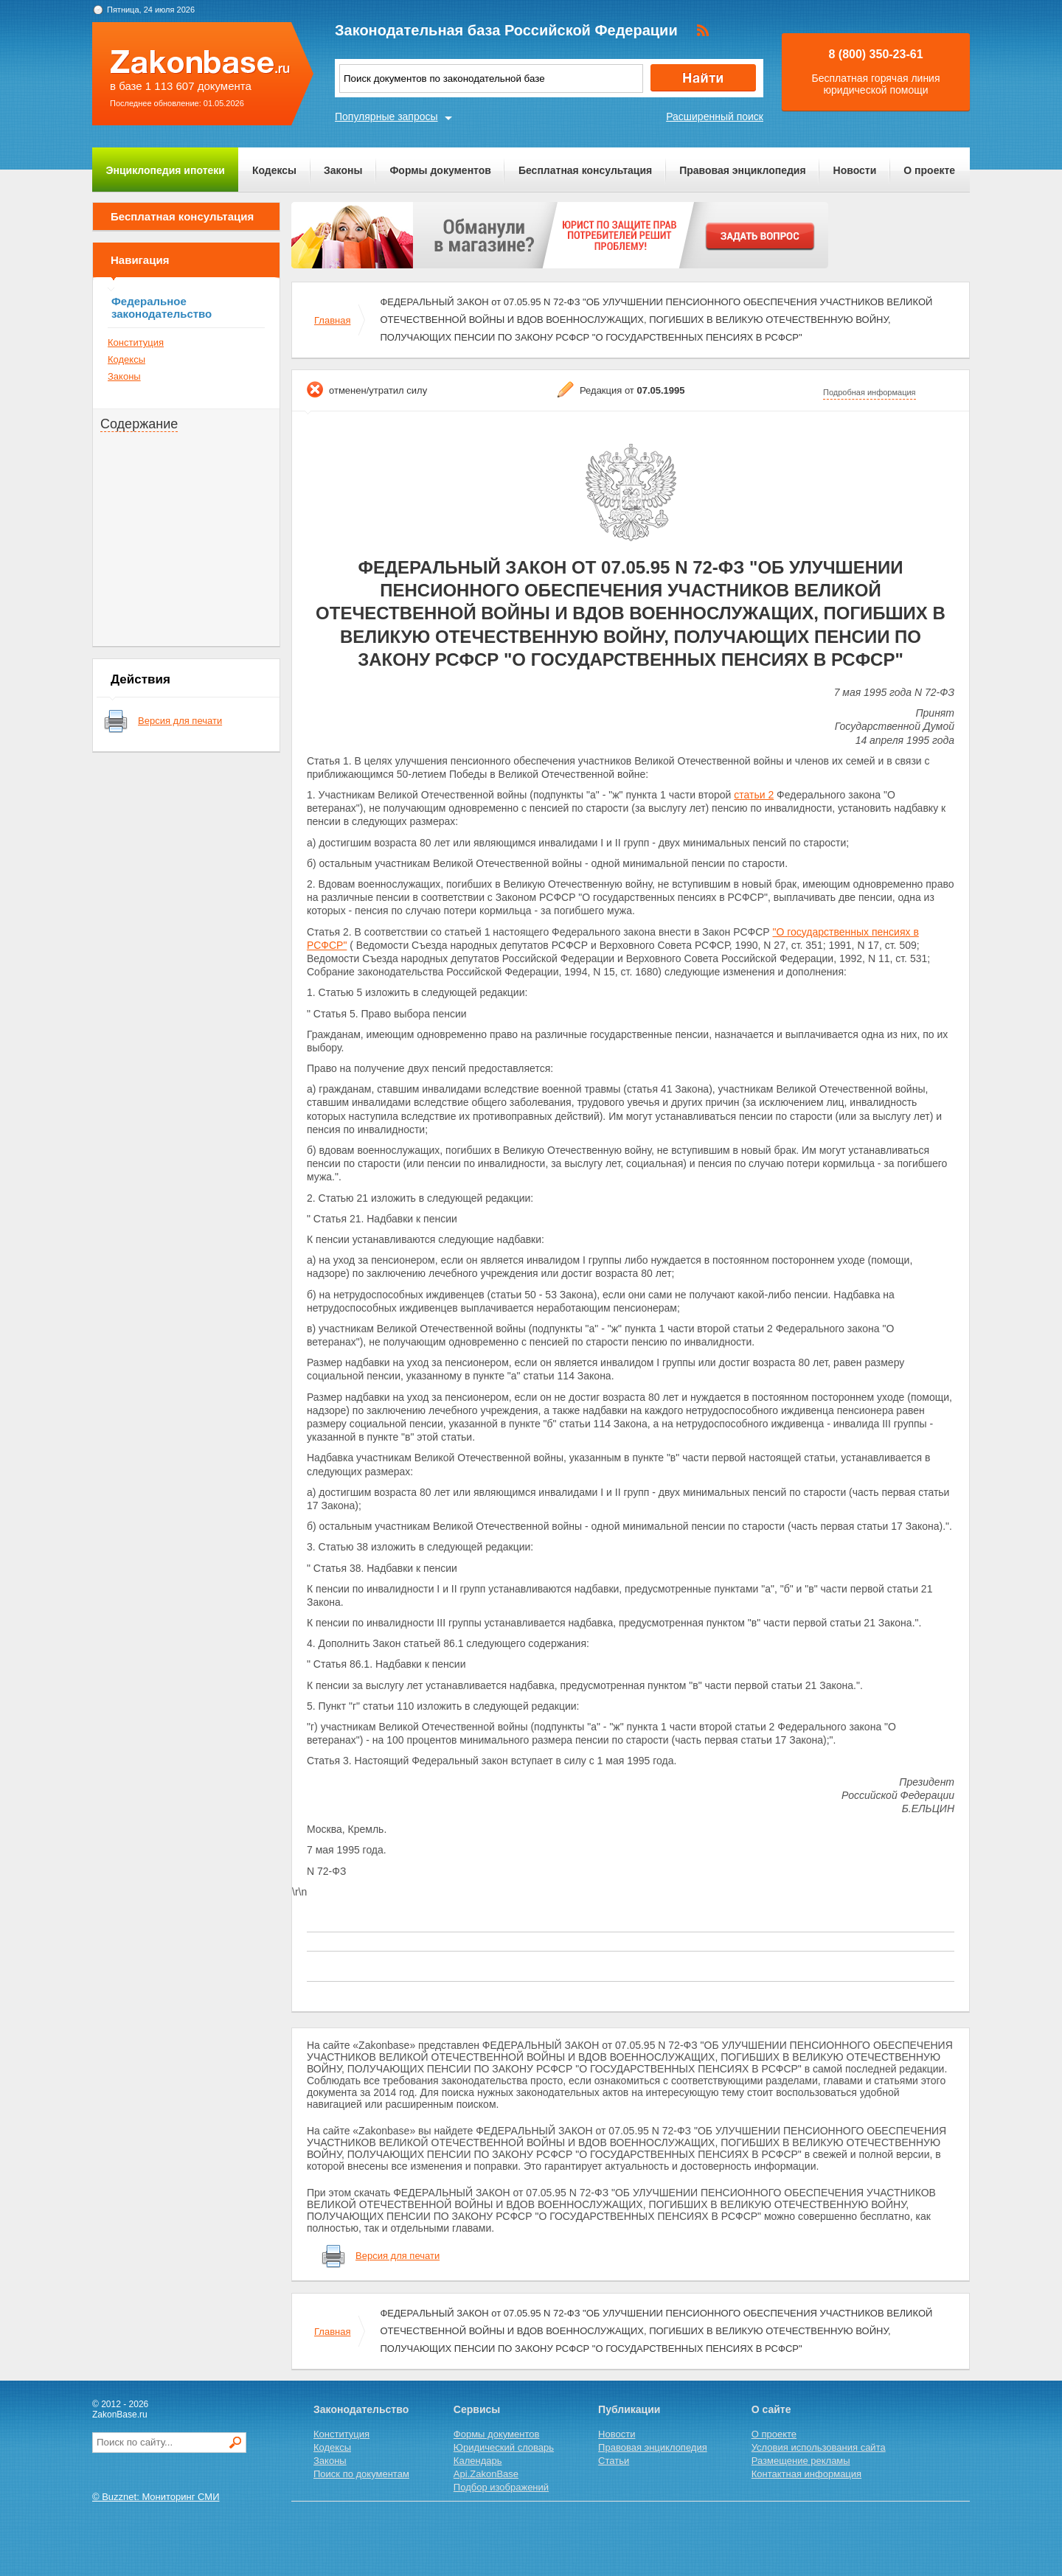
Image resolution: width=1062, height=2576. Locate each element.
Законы (343, 170)
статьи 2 (754, 795)
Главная (332, 320)
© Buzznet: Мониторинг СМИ (156, 2496)
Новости (855, 170)
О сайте (771, 2409)
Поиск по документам (361, 2473)
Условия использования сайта (819, 2447)
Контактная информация (806, 2473)
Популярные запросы (386, 116)
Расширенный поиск (714, 116)
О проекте (929, 170)
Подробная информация (869, 392)
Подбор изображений (501, 2487)
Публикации (629, 2409)
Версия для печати (180, 720)
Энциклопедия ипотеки (165, 170)
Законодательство (361, 2409)
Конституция (136, 342)
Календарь (478, 2460)
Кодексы (274, 170)
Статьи (613, 2460)
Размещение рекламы (801, 2460)
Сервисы (477, 2409)
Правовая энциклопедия (742, 170)
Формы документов (440, 170)
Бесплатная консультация (585, 170)
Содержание (139, 424)
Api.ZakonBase (486, 2473)
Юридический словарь (504, 2447)
